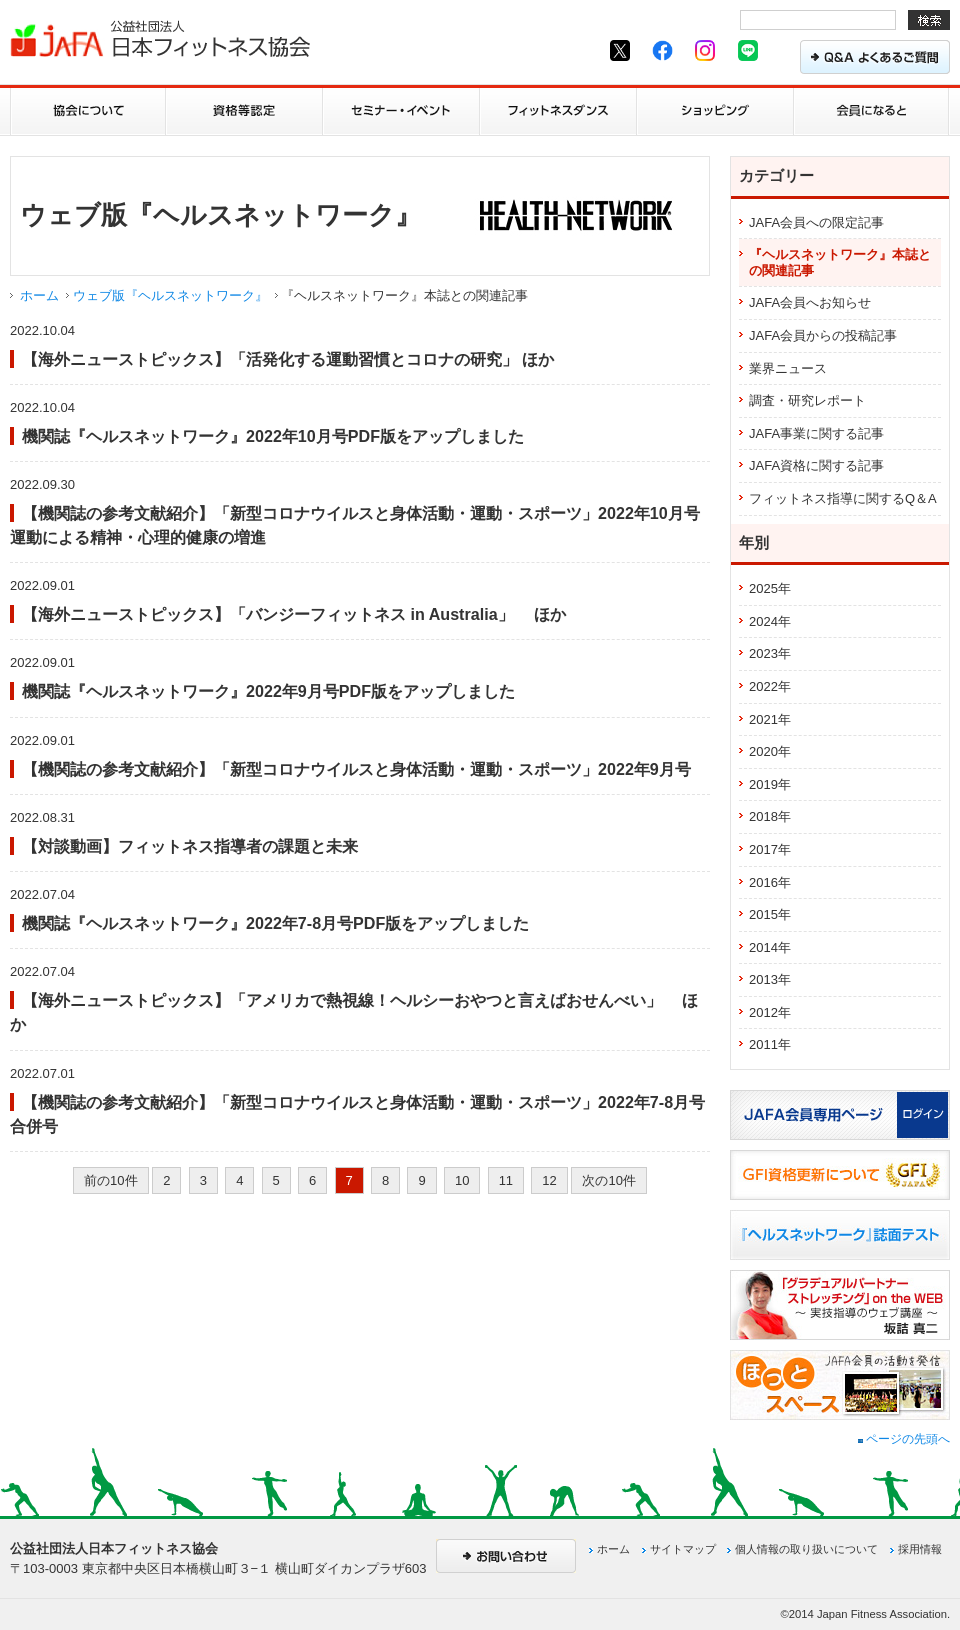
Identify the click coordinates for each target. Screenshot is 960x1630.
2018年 (770, 816)
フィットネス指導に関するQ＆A (843, 498)
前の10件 (110, 1180)
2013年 (770, 979)
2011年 (770, 1044)
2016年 (770, 882)
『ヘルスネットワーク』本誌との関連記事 (840, 262)
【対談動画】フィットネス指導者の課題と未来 (190, 846)
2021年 (770, 719)
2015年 (770, 914)
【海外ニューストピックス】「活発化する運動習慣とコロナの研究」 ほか (288, 359)
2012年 (770, 1012)
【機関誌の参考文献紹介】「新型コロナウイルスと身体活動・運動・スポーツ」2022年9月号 (356, 769)
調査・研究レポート (807, 400)
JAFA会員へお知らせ (810, 302)
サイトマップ (683, 1549)
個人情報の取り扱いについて (806, 1549)
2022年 (770, 686)
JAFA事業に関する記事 (816, 433)
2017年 (770, 849)
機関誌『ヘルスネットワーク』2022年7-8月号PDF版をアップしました (275, 923)
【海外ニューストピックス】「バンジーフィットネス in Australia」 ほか (294, 614)
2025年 (770, 588)
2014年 (770, 947)
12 (549, 1180)
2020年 (770, 751)
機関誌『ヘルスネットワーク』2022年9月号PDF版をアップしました (268, 691)
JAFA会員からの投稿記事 (823, 335)
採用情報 (920, 1549)
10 (462, 1180)
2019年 (770, 784)
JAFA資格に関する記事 (816, 465)
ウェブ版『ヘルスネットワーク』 (170, 295)
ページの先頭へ (904, 1439)
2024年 (770, 621)
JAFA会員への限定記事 (816, 222)
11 (506, 1180)
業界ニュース (788, 368)
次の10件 (608, 1180)
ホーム (39, 295)
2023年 (770, 653)
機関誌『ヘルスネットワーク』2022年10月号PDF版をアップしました (273, 436)
